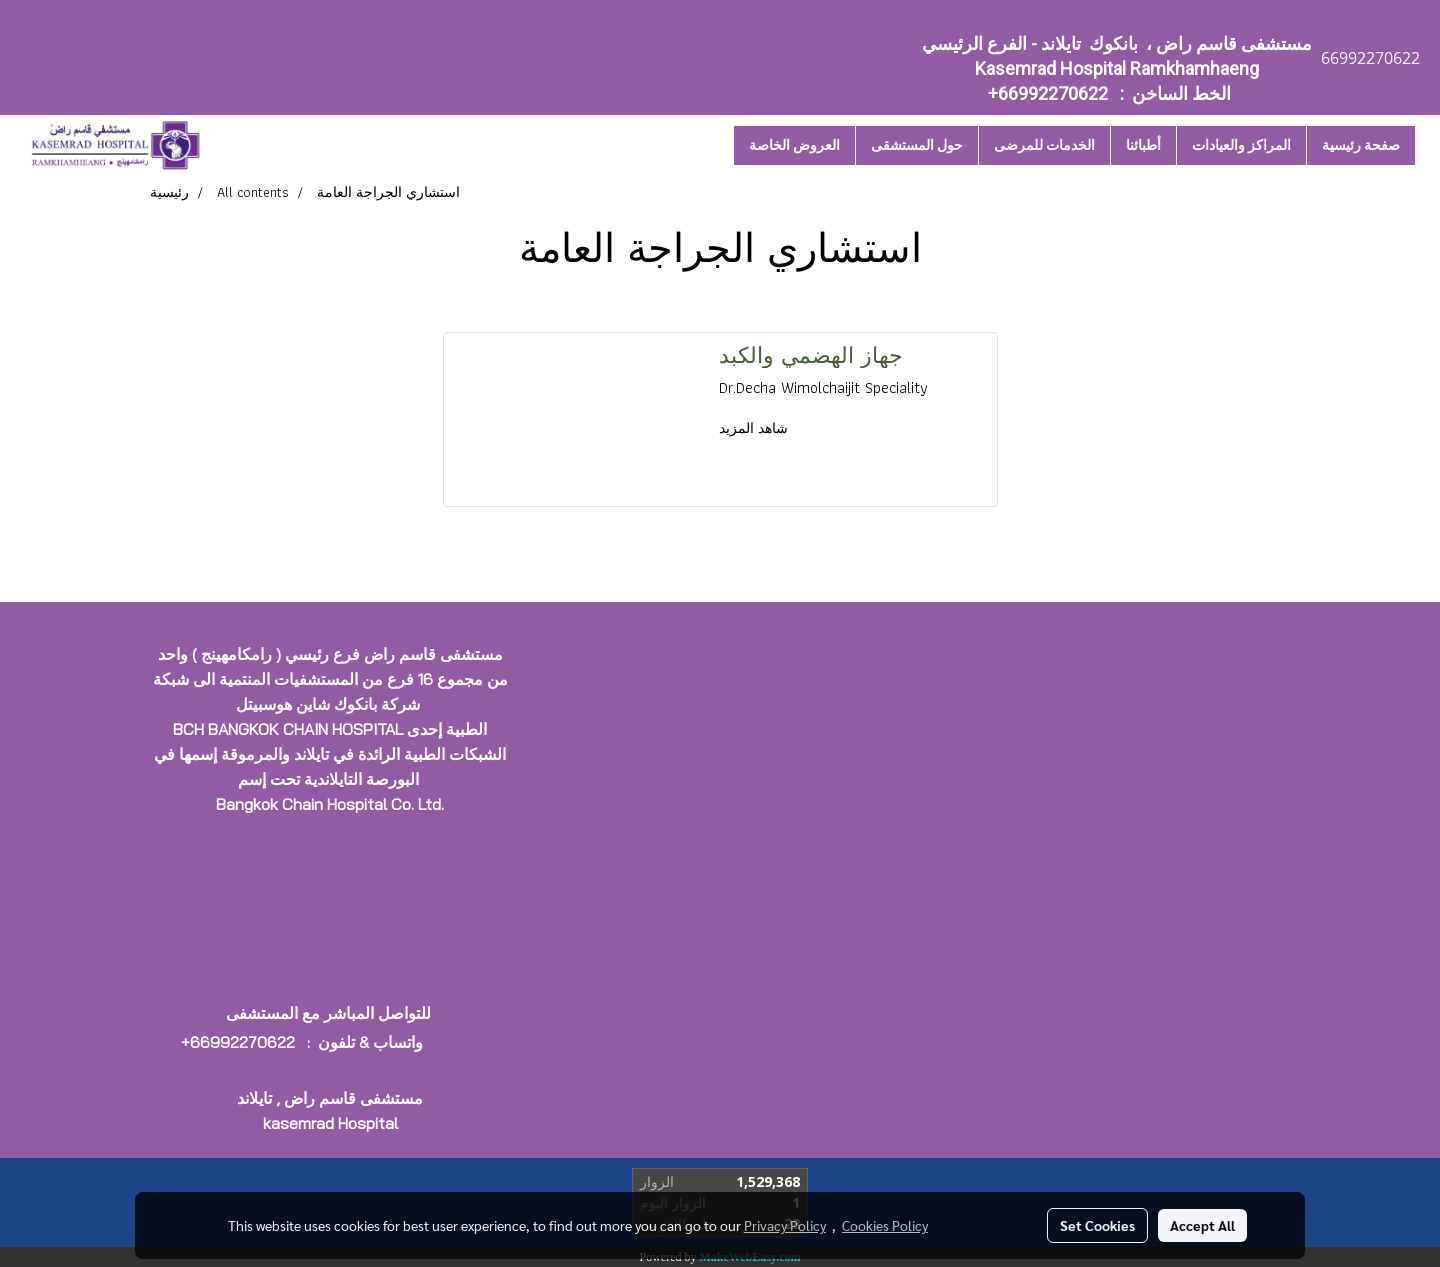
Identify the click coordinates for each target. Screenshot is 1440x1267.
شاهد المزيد (755, 428)
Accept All (1202, 1225)
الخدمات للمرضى (1044, 145)
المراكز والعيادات (1241, 145)
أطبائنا (1143, 145)
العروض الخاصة (794, 145)
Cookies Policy (885, 1225)
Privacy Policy (785, 1225)
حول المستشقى (917, 145)
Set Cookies (1097, 1225)
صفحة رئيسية (1361, 145)
